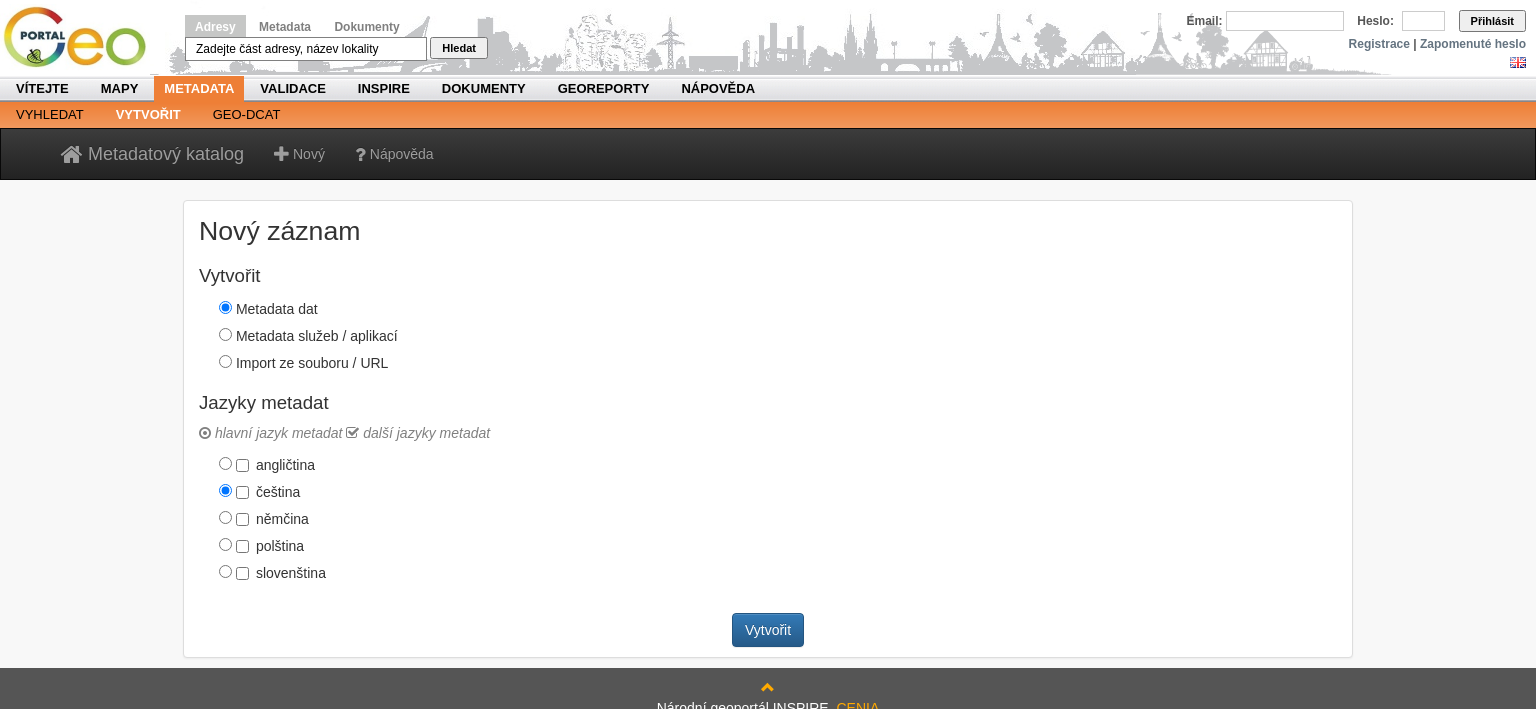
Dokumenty (366, 27)
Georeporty (604, 88)
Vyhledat (50, 114)
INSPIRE (384, 88)
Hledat (459, 48)
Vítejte (42, 88)
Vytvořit (148, 114)
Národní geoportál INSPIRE (82, 37)
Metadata (285, 27)
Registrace (1379, 44)
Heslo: (1375, 21)
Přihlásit (1492, 21)
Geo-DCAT (247, 114)
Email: (1205, 21)
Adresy (215, 27)
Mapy (120, 88)
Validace (292, 88)
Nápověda (718, 88)
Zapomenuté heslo (1473, 44)
